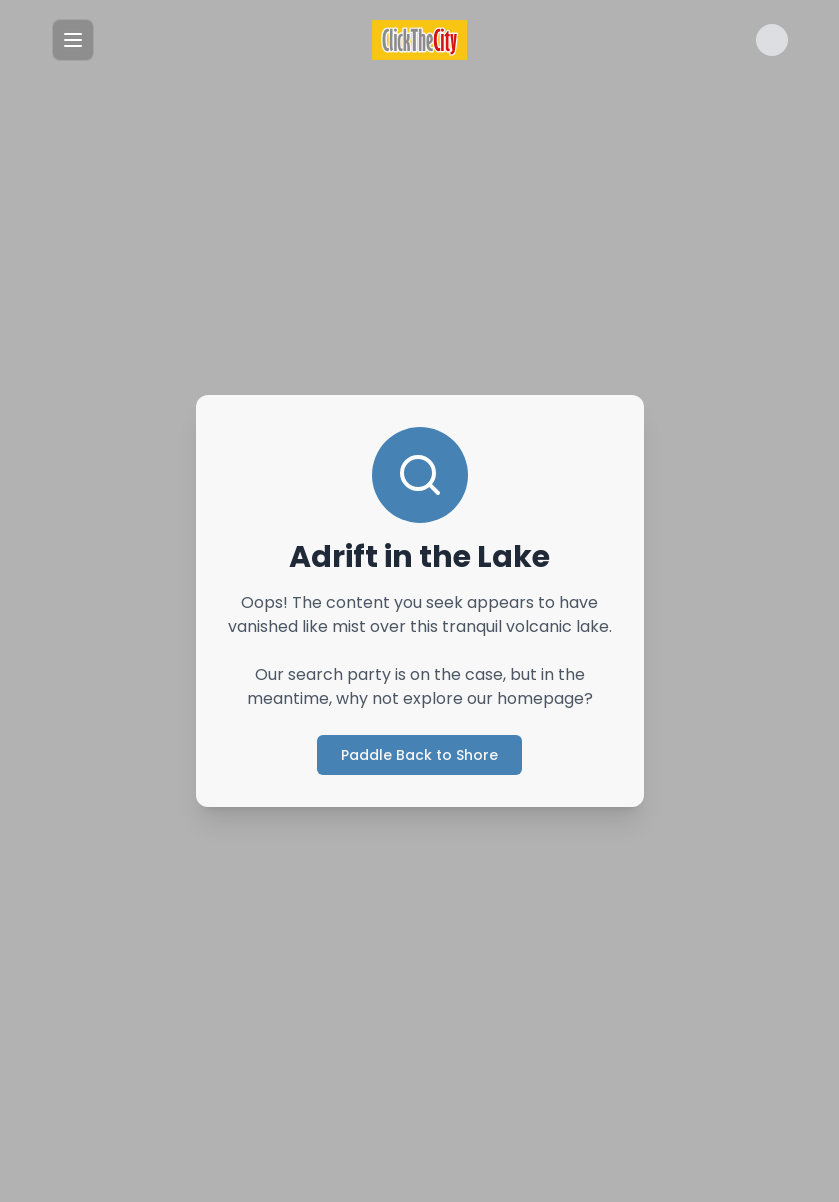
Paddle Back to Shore (419, 755)
